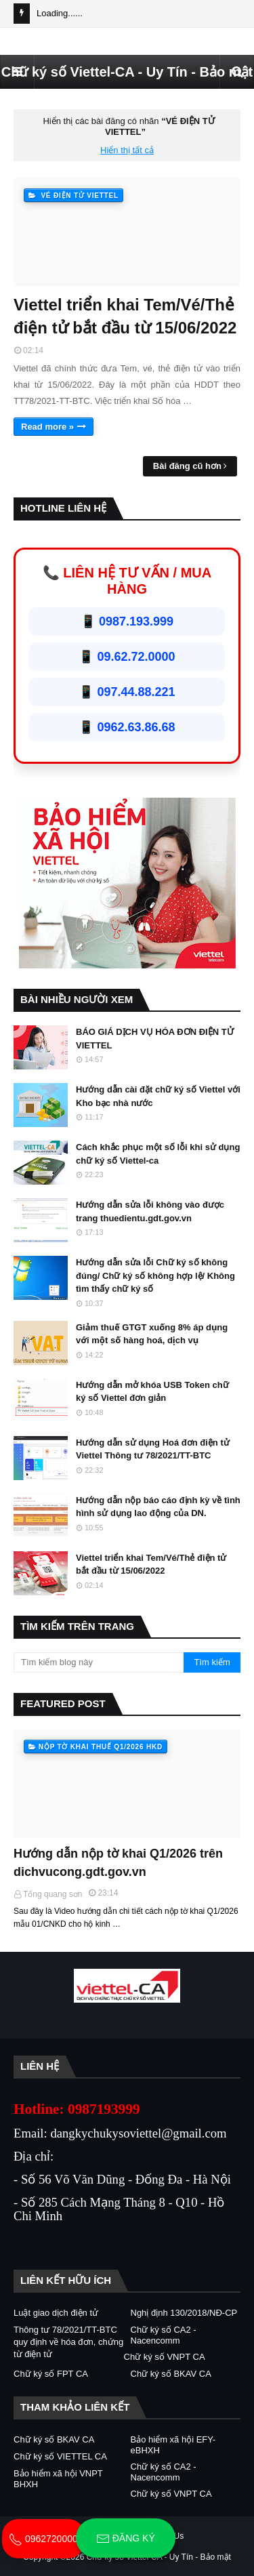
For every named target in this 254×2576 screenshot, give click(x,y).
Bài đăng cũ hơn (187, 466)
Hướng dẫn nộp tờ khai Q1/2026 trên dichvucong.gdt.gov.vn (118, 1863)
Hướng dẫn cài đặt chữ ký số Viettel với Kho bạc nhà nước (158, 1096)
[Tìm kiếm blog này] (99, 1662)
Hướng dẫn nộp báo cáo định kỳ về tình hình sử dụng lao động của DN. (158, 1507)
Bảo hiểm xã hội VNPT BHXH (58, 2478)
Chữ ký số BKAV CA (171, 2374)
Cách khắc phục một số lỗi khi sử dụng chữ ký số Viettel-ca (158, 1154)
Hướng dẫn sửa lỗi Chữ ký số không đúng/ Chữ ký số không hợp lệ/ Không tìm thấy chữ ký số (155, 1275)
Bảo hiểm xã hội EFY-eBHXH (173, 2444)
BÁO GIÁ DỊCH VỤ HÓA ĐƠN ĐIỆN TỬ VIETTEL (155, 1038)
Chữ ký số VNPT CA (164, 2357)
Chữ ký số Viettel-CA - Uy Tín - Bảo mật (127, 71)
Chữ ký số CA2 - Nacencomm (163, 2335)
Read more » (47, 427)
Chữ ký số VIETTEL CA (60, 2456)
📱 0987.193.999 (127, 621)
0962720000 (43, 2538)
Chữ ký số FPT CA (51, 2374)
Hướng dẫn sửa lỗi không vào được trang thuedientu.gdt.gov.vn (150, 1211)
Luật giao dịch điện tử (56, 2313)
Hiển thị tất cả (127, 150)
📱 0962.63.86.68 (127, 727)
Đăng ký (125, 2539)
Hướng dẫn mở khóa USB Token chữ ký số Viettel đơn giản (152, 1392)
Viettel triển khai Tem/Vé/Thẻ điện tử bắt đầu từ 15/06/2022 (125, 316)
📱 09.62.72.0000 (127, 656)
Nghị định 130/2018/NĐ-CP (184, 2313)
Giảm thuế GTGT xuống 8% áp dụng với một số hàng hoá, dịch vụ (152, 1334)
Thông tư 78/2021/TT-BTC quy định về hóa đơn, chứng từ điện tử (68, 2342)
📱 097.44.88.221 (127, 692)
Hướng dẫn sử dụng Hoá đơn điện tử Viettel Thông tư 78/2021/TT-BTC (153, 1449)
